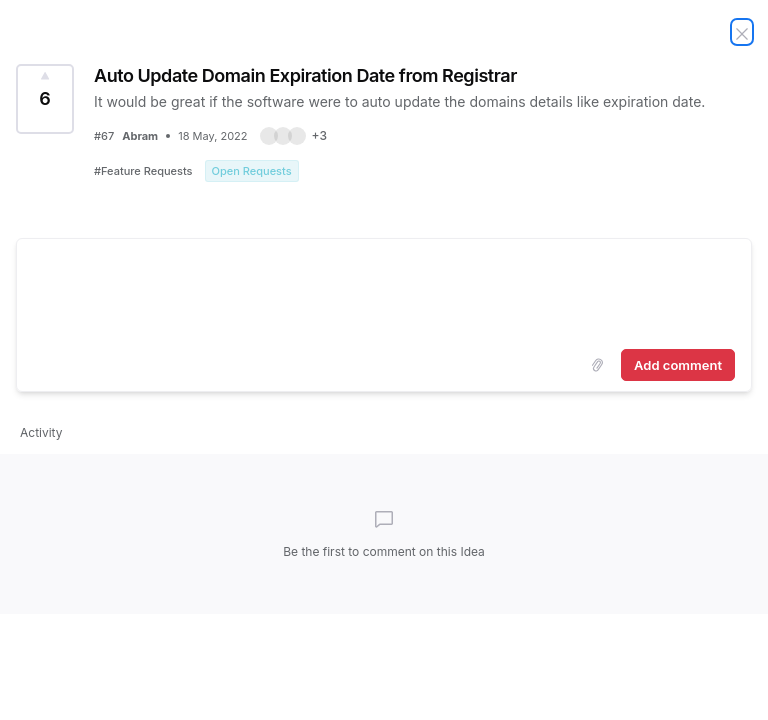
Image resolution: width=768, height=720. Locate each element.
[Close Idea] (742, 32)
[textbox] (384, 290)
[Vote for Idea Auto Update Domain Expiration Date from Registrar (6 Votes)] (45, 99)
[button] (293, 136)
